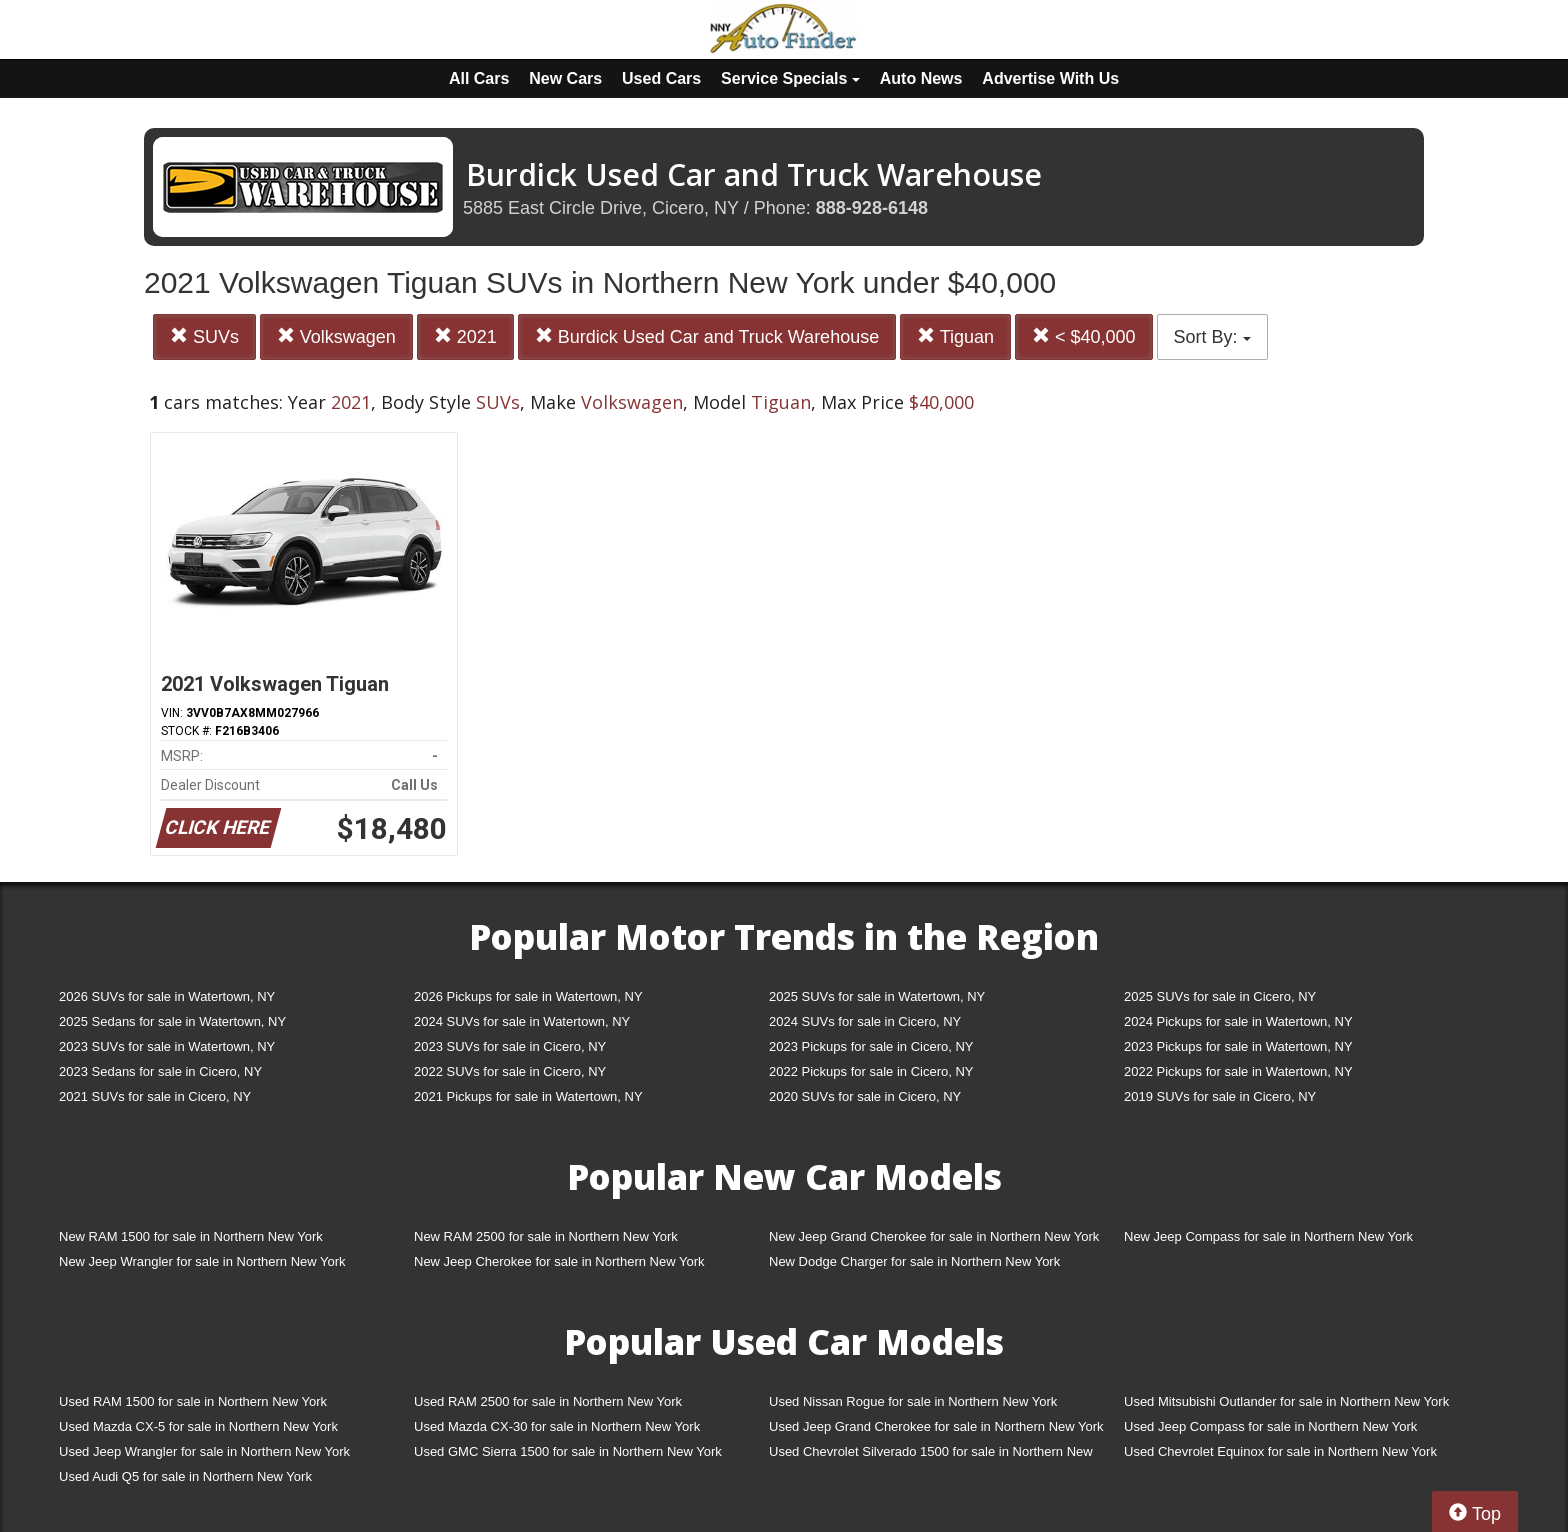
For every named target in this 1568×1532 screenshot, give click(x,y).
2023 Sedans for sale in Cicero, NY (160, 1071)
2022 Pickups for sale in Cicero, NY (871, 1071)
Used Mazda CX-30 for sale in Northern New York (557, 1426)
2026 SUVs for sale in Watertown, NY (167, 996)
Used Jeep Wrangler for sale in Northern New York (204, 1451)
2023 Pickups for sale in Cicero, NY (871, 1046)
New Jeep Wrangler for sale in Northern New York (202, 1261)
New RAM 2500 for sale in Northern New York (546, 1236)
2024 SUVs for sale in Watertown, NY (522, 1021)
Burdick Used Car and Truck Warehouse (707, 336)
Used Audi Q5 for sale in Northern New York (185, 1476)
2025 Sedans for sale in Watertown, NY (172, 1021)
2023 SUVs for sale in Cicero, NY (510, 1046)
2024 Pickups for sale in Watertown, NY (1238, 1021)
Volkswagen (336, 336)
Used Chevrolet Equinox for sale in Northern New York (1280, 1451)
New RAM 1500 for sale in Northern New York (191, 1236)
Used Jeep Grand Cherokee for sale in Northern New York (936, 1426)
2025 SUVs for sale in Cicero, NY (1220, 996)
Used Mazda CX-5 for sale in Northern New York (198, 1426)
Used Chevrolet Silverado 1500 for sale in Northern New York (931, 1455)
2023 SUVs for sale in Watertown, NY (167, 1046)
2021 (465, 336)
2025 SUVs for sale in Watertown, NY (877, 996)
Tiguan (955, 336)
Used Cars (661, 78)
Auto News (921, 78)
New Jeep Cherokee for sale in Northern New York (559, 1261)
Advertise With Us (1050, 78)
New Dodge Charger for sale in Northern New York (914, 1261)
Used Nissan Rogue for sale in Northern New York (913, 1401)
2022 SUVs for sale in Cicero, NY (510, 1071)
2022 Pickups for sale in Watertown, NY (1238, 1071)
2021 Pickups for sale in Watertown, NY (528, 1096)
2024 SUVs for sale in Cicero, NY (865, 1021)
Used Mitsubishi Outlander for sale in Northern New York (1286, 1401)
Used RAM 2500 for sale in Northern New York (548, 1401)
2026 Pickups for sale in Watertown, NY (528, 996)
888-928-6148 (872, 208)
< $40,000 (1084, 336)
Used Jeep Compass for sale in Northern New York (1270, 1426)
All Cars (479, 78)
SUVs (204, 336)
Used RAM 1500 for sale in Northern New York (193, 1401)
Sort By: (1212, 337)
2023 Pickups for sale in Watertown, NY (1238, 1046)
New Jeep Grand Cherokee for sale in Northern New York (934, 1236)
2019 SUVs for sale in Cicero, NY (1220, 1096)
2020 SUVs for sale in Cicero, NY (865, 1096)
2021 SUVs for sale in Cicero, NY (155, 1096)
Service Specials (790, 78)
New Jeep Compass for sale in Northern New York (1268, 1236)
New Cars (565, 78)
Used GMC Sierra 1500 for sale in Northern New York (568, 1451)
